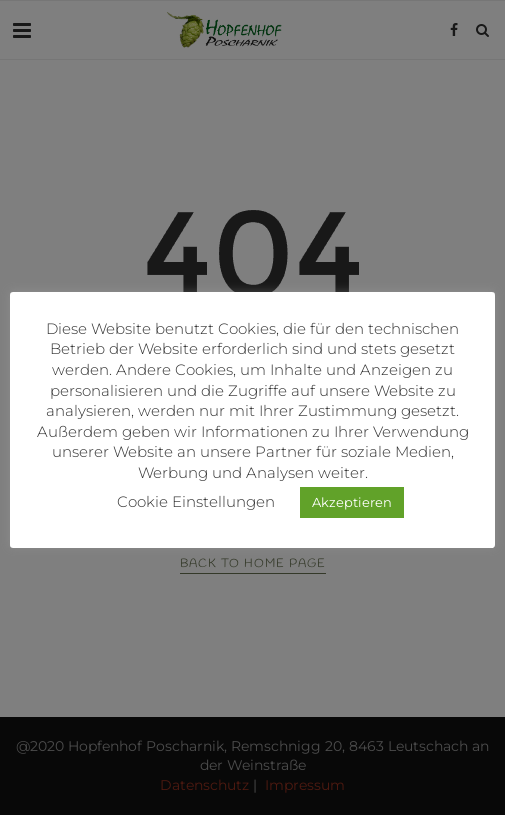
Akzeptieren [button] (352, 502)
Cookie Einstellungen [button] (196, 501)
